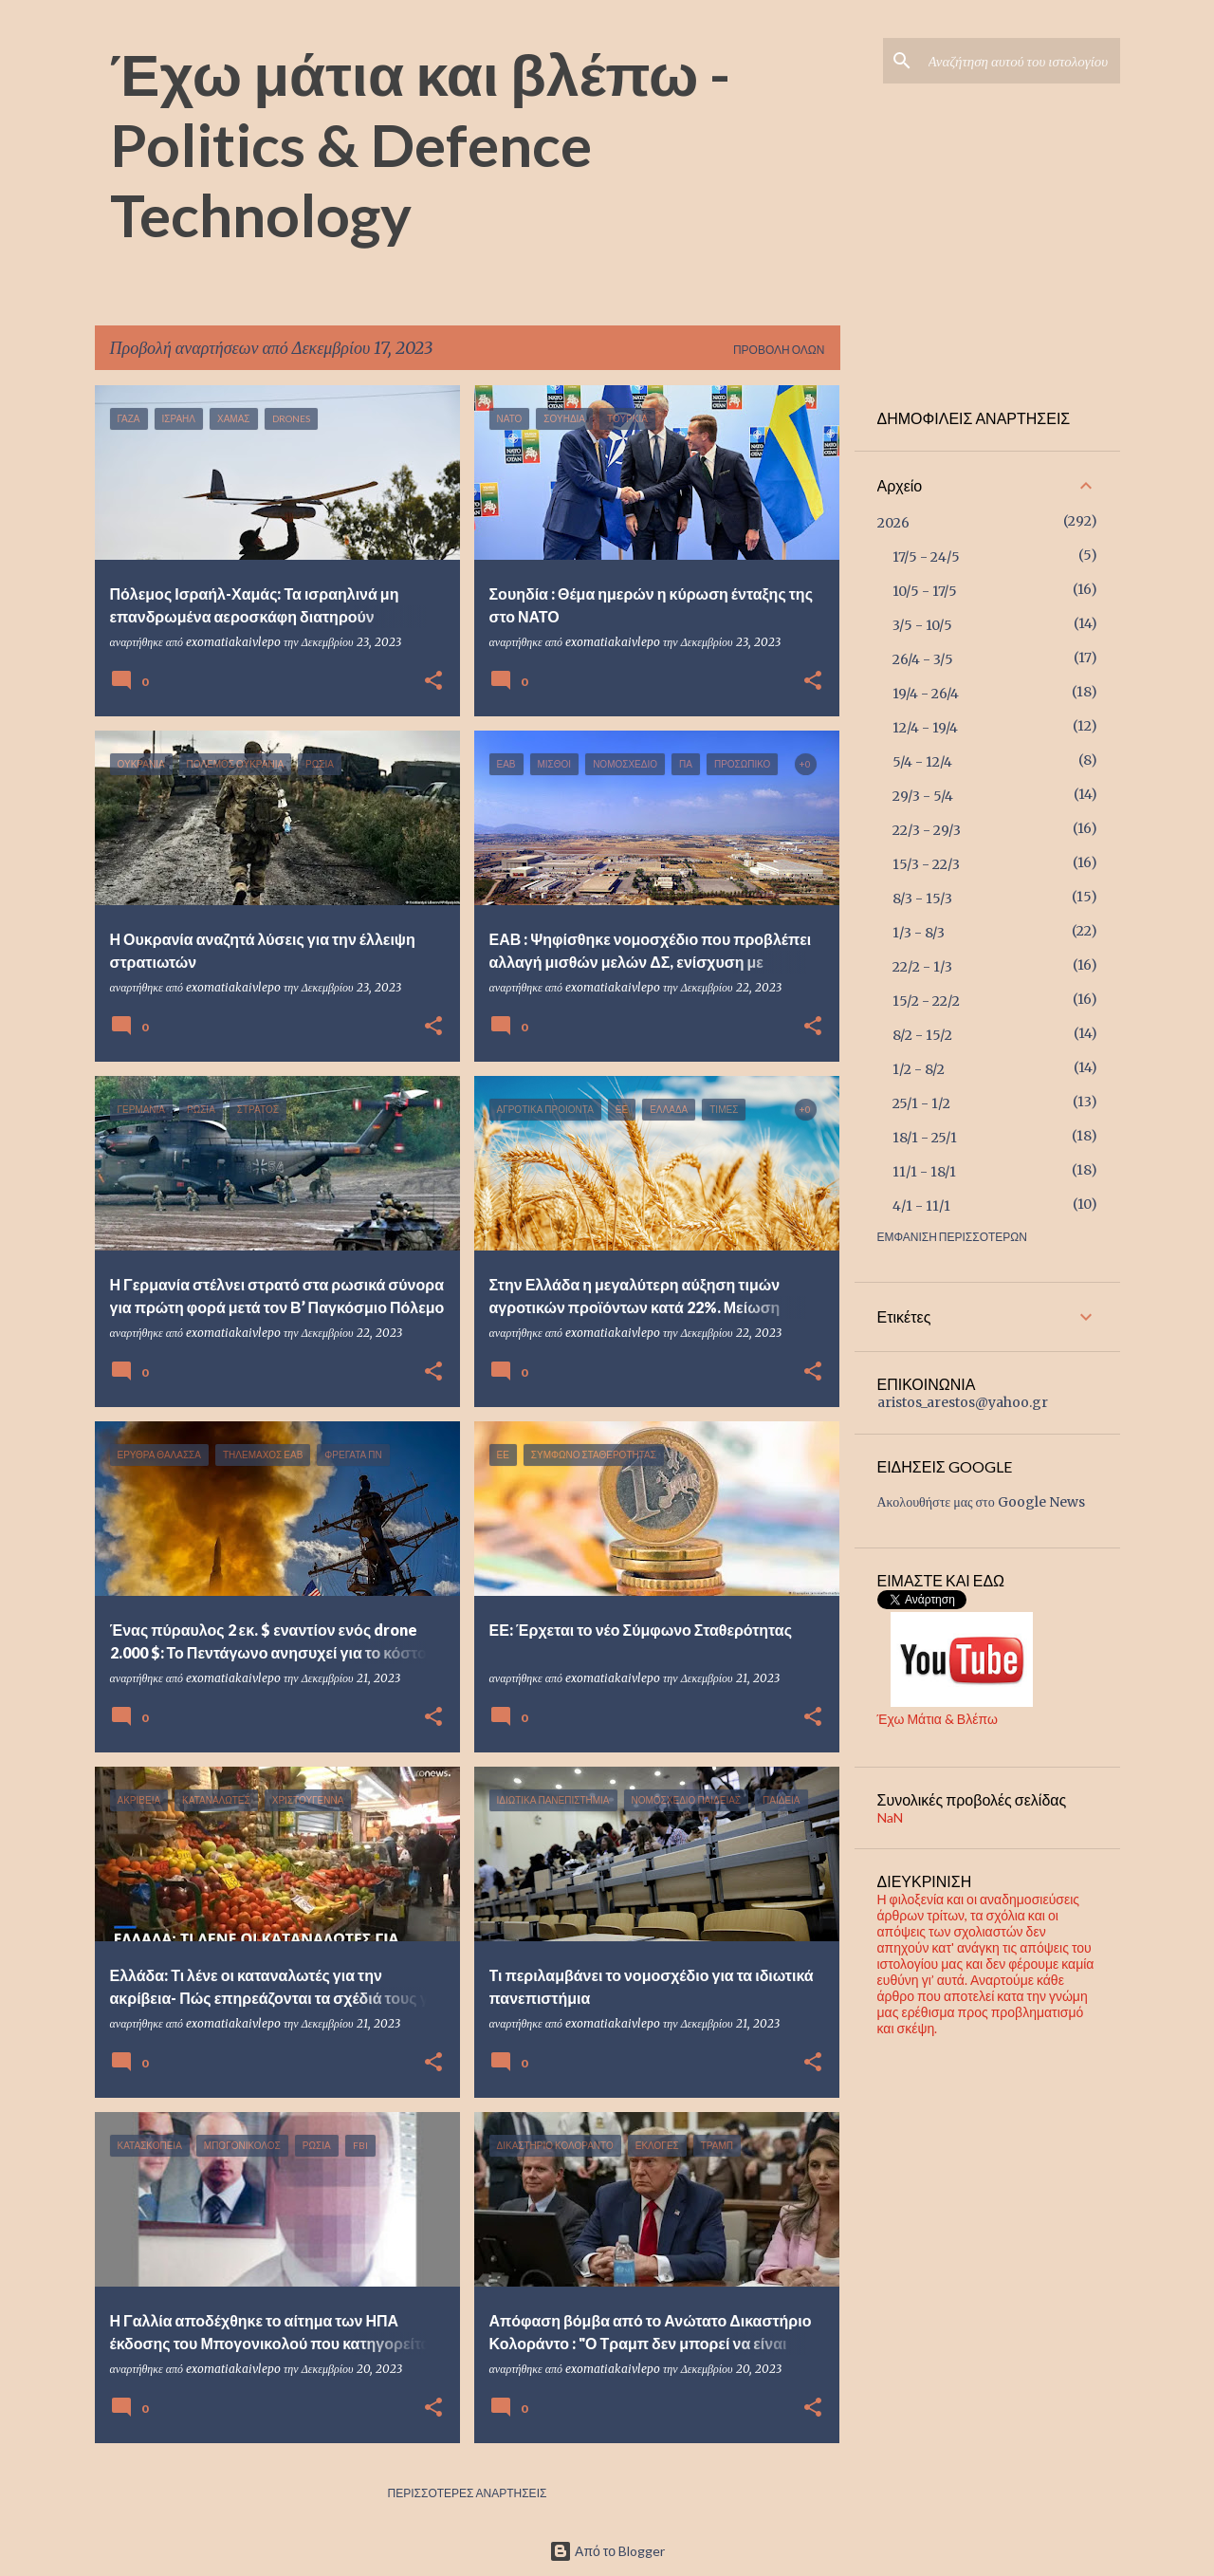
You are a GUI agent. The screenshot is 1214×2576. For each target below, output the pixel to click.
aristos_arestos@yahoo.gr (962, 1402)
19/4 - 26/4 (925, 693)
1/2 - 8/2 (918, 1069)
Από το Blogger (607, 2551)
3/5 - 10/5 (922, 625)
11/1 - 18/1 (924, 1171)
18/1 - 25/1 (924, 1137)
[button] (433, 681)
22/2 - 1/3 (922, 966)
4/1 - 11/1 (921, 1205)
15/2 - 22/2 (926, 1001)
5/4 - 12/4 (922, 761)
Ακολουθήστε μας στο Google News (981, 1501)
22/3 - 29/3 (926, 830)
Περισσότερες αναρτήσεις (467, 2493)
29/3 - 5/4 (922, 796)
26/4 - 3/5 (922, 659)
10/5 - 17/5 (924, 591)
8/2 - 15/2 (922, 1035)
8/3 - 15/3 (922, 898)
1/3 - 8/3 (918, 932)
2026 (893, 522)
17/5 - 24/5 (926, 556)
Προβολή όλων (779, 350)
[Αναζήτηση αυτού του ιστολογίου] (1020, 60)
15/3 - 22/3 (926, 864)
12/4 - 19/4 (925, 727)
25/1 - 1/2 (921, 1103)
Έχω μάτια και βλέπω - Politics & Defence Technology (420, 144)
